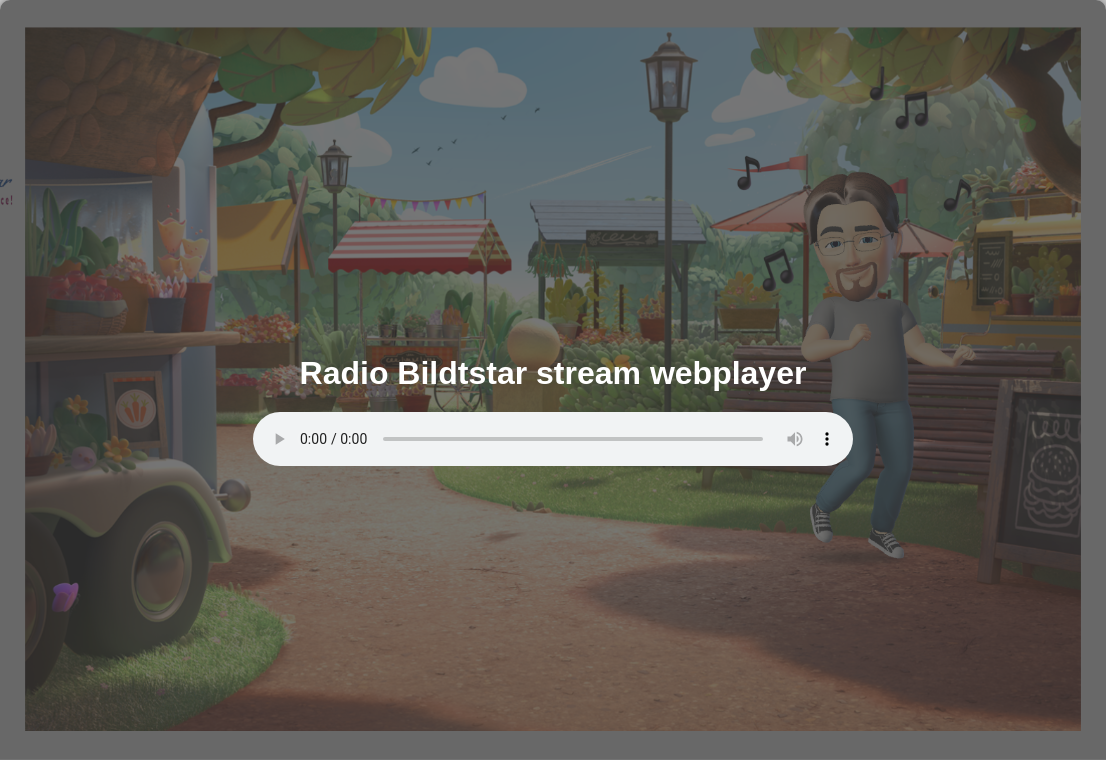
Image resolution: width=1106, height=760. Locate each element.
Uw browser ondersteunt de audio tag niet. (553, 439)
